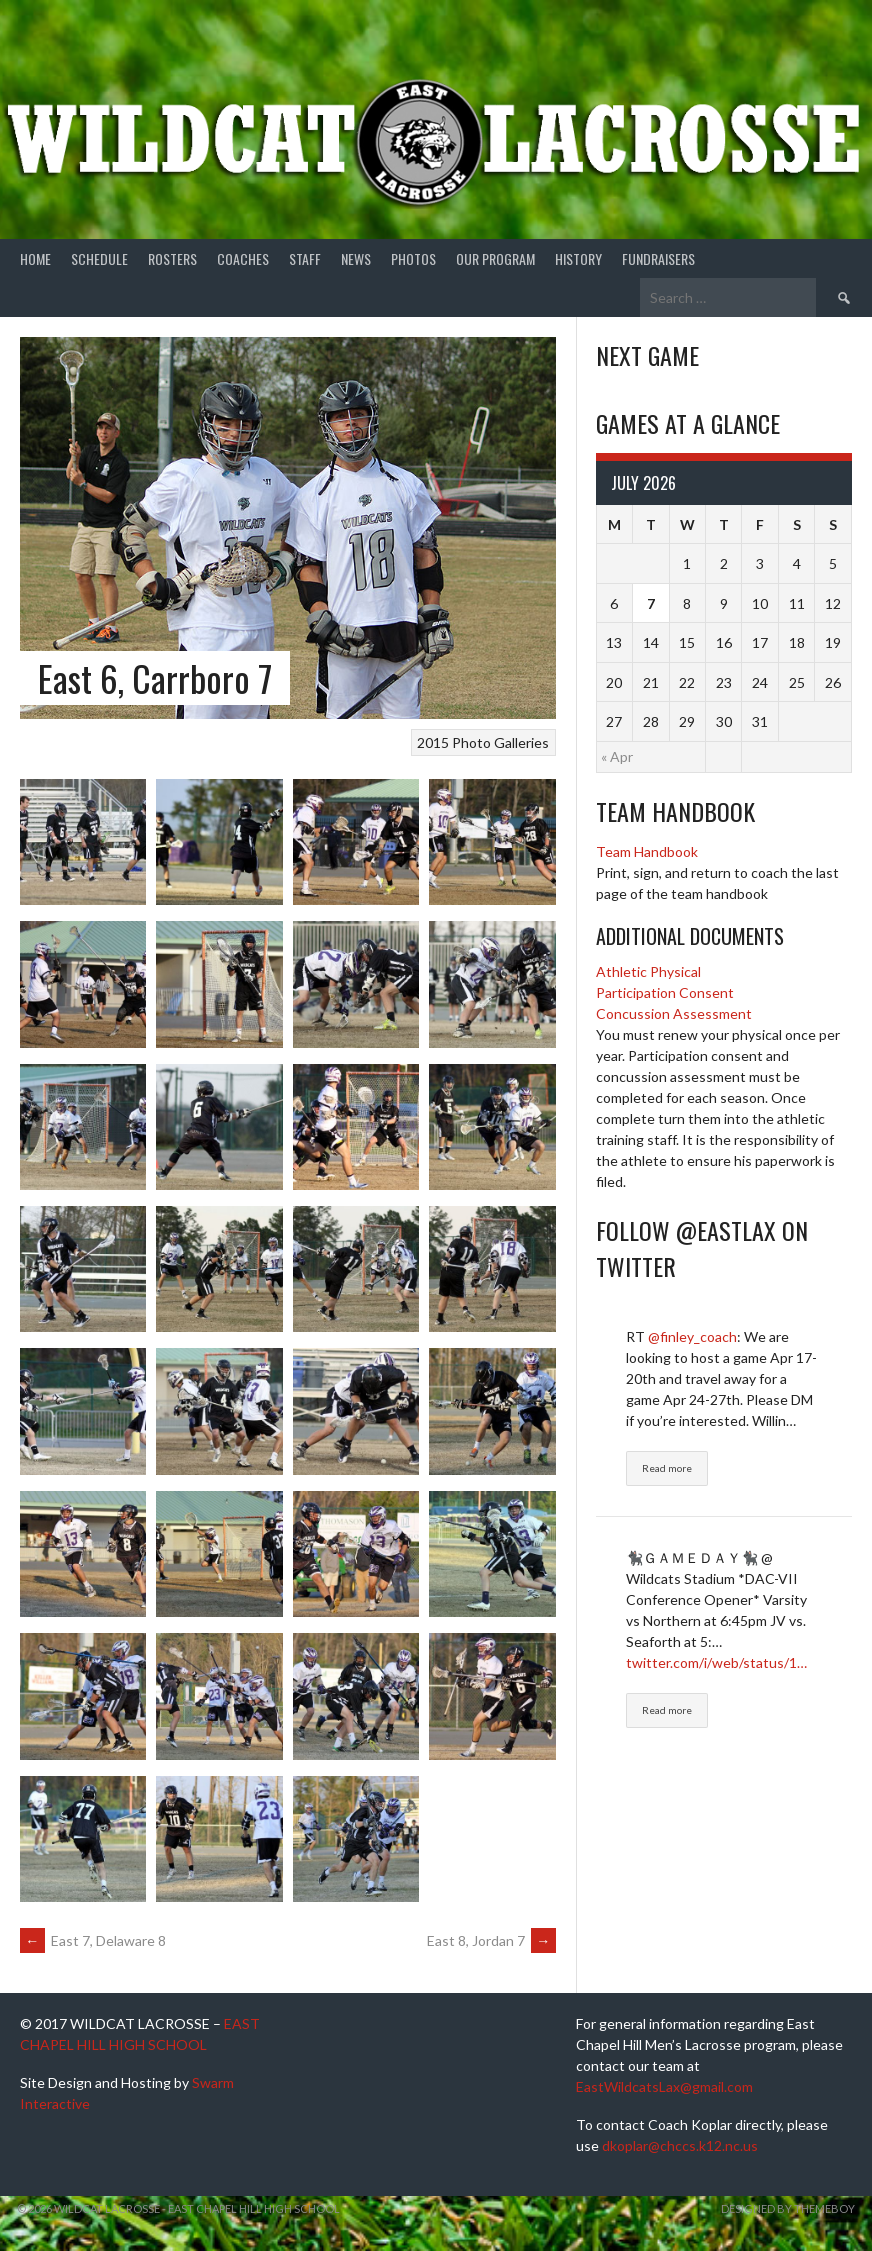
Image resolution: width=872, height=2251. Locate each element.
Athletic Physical (648, 971)
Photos (413, 258)
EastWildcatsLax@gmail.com (664, 2086)
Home (35, 258)
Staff (305, 258)
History (578, 258)
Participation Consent (665, 992)
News (356, 258)
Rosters (172, 258)
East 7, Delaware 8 (93, 1940)
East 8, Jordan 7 (491, 1940)
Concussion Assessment (674, 1013)
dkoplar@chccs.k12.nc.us (680, 2145)
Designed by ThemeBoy (788, 2208)
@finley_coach (692, 1336)
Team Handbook (647, 851)
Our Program (495, 258)
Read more (667, 1468)
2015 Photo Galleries (483, 742)
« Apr (617, 756)
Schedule (99, 258)
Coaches (243, 258)
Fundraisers (658, 258)
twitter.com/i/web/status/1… (716, 1662)
